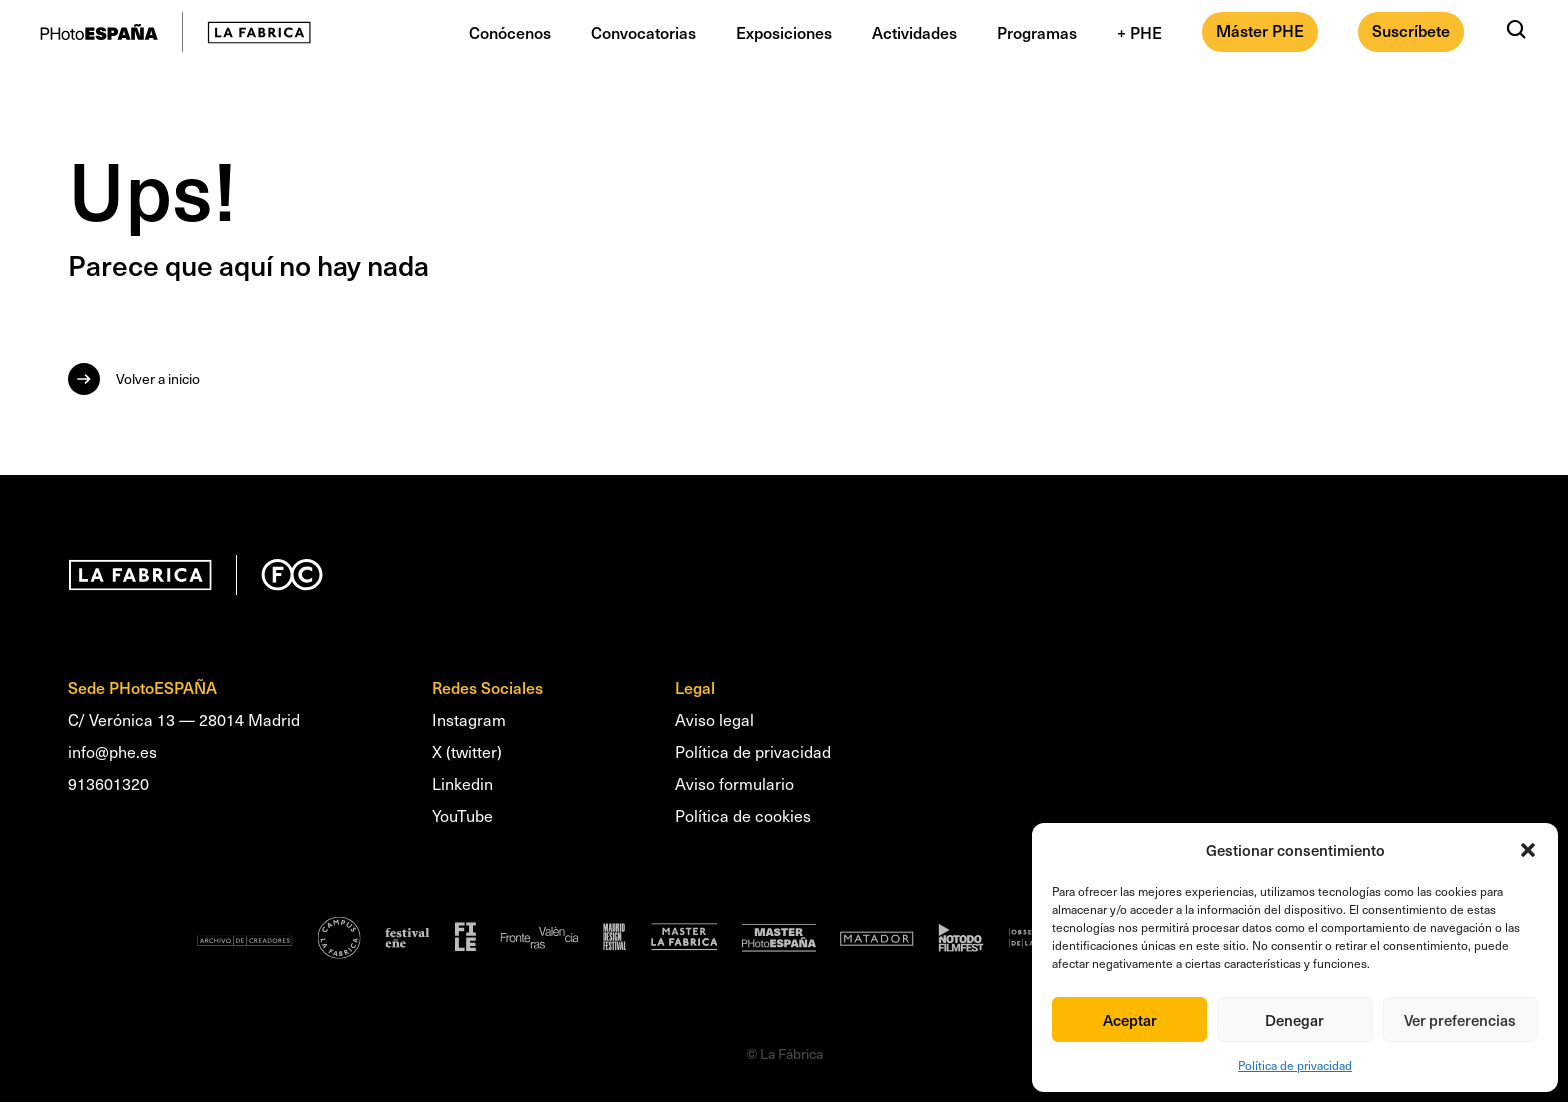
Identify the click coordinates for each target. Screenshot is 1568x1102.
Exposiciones (784, 32)
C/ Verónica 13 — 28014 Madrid (184, 719)
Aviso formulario (734, 783)
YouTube (462, 815)
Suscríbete (1411, 30)
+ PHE (1139, 32)
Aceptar (1130, 1019)
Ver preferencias (1460, 1019)
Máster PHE (1260, 30)
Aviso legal (714, 719)
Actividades (914, 32)
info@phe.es (112, 751)
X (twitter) (467, 751)
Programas (1037, 32)
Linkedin (462, 783)
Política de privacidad (1295, 1065)
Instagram (469, 719)
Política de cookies (743, 815)
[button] (1528, 850)
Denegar (1294, 1019)
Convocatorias (643, 32)
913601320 (108, 783)
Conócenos (510, 32)
